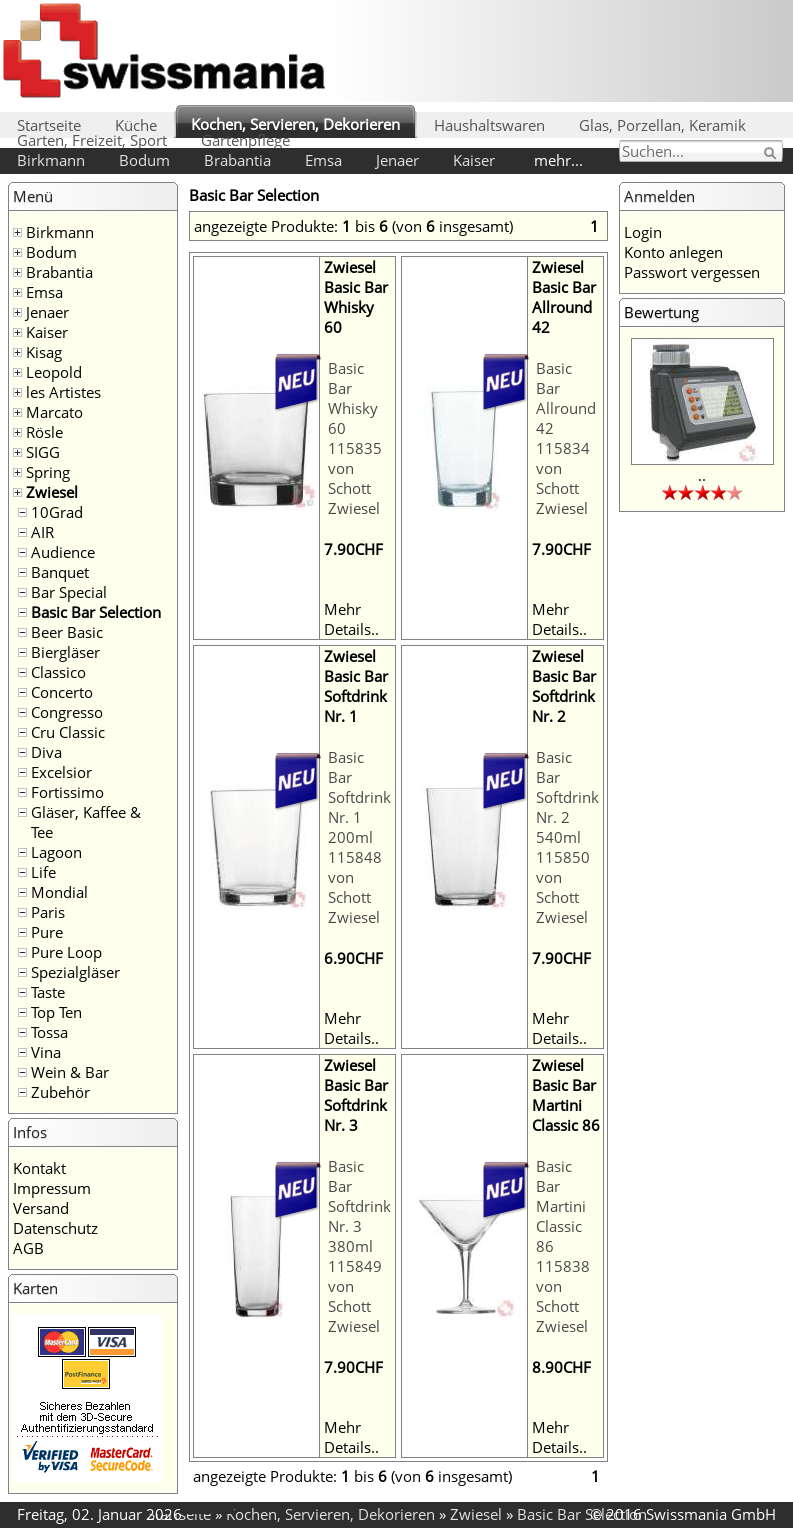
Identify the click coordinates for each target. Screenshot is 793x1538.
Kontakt (39, 1168)
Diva (46, 752)
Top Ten (56, 1012)
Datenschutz (55, 1228)
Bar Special (69, 592)
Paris (48, 912)
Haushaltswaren (489, 125)
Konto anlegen (673, 252)
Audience (63, 552)
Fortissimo (67, 792)
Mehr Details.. (351, 619)
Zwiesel (52, 492)
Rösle (44, 432)
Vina (46, 1052)
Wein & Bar (70, 1072)
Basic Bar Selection (96, 612)
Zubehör (60, 1092)
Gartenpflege (245, 140)
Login (643, 232)
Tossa (49, 1032)
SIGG (43, 452)
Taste (48, 992)
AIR (42, 532)
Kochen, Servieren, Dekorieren (295, 124)
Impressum (52, 1188)
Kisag (44, 352)
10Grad (57, 512)
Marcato (54, 412)
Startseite (49, 125)
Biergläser (65, 652)
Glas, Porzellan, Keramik (662, 125)
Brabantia (237, 160)
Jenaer (397, 160)
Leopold (54, 372)
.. (702, 475)
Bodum (144, 160)
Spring (48, 472)
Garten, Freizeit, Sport (92, 140)
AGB (28, 1248)
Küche (136, 125)
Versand (41, 1208)
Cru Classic (68, 732)
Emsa (323, 160)
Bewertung (661, 312)
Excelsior (61, 772)
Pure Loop (66, 952)
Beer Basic (67, 632)
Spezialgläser (75, 972)
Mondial (59, 892)
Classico (58, 672)
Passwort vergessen (692, 272)
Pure (47, 932)
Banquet (60, 572)
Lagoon (56, 852)
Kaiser (474, 160)
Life (43, 872)
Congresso (67, 712)
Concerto (62, 692)
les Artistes (63, 392)
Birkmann (51, 160)
